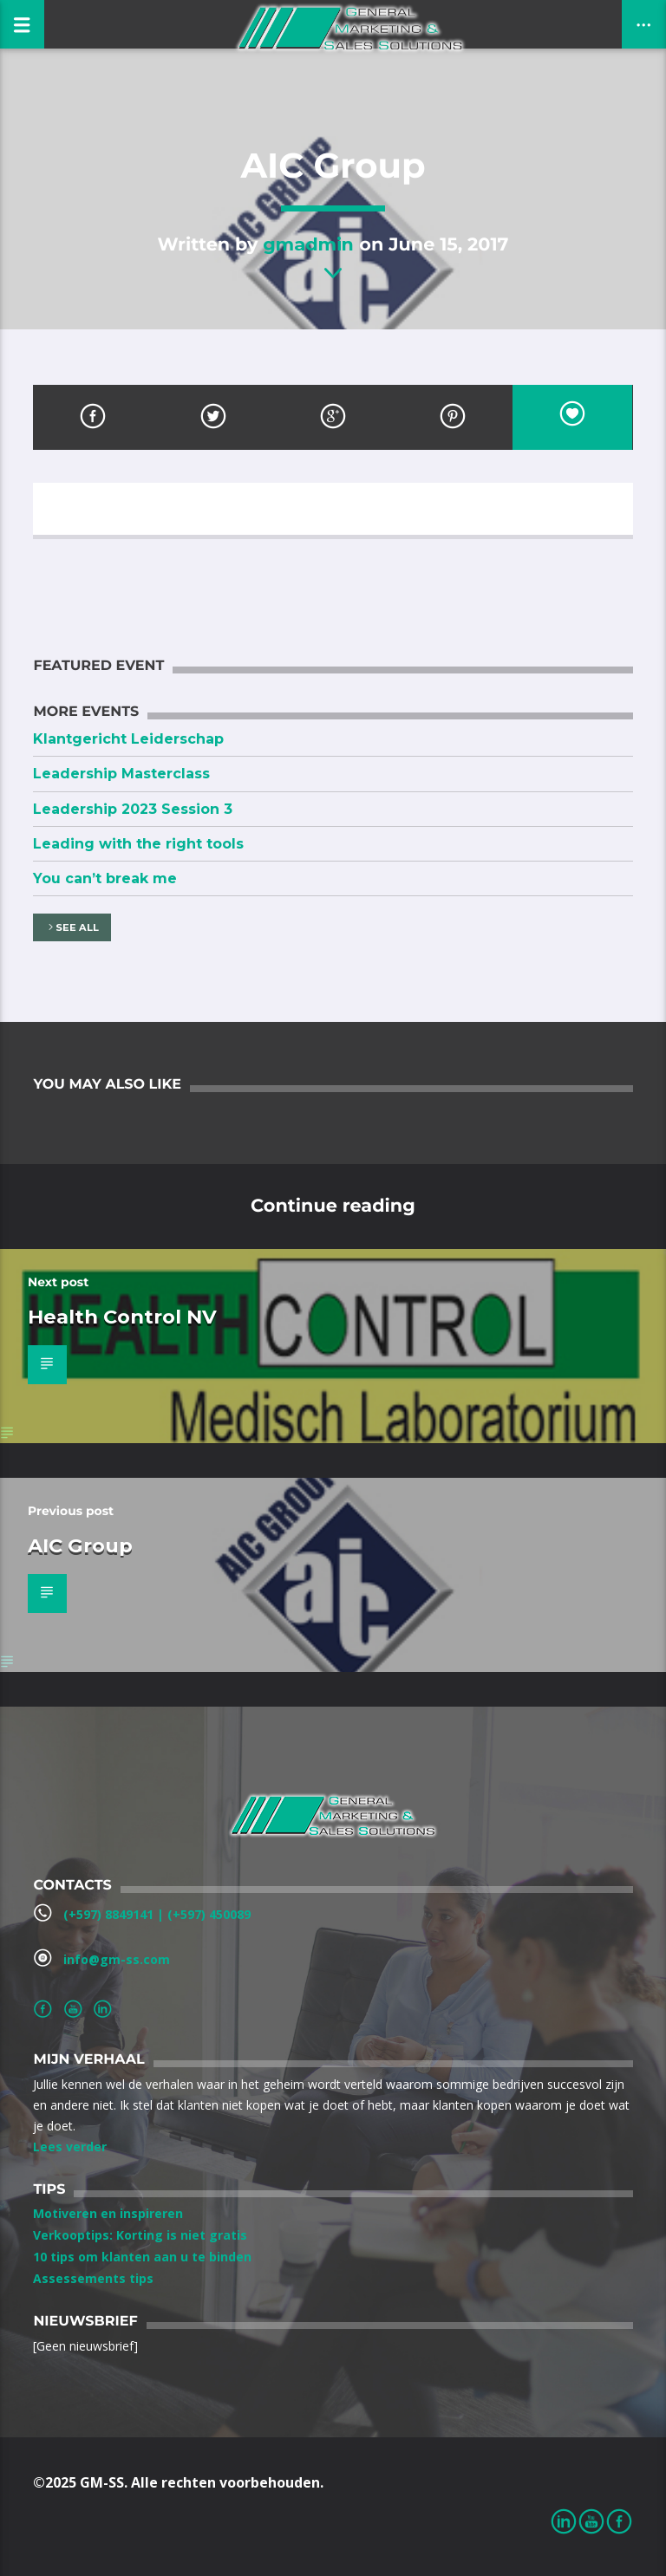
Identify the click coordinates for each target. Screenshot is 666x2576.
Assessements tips (93, 2278)
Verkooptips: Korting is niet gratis (140, 2235)
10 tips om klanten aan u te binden (142, 2256)
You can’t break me (105, 878)
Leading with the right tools (138, 844)
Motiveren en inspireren (108, 2213)
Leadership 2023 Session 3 (132, 809)
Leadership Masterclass (121, 773)
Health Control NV (122, 1316)
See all (72, 927)
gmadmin (308, 244)
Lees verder (70, 2146)
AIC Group (80, 1545)
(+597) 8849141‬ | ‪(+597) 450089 (157, 1914)
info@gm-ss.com (116, 1959)
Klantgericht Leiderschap (128, 739)
